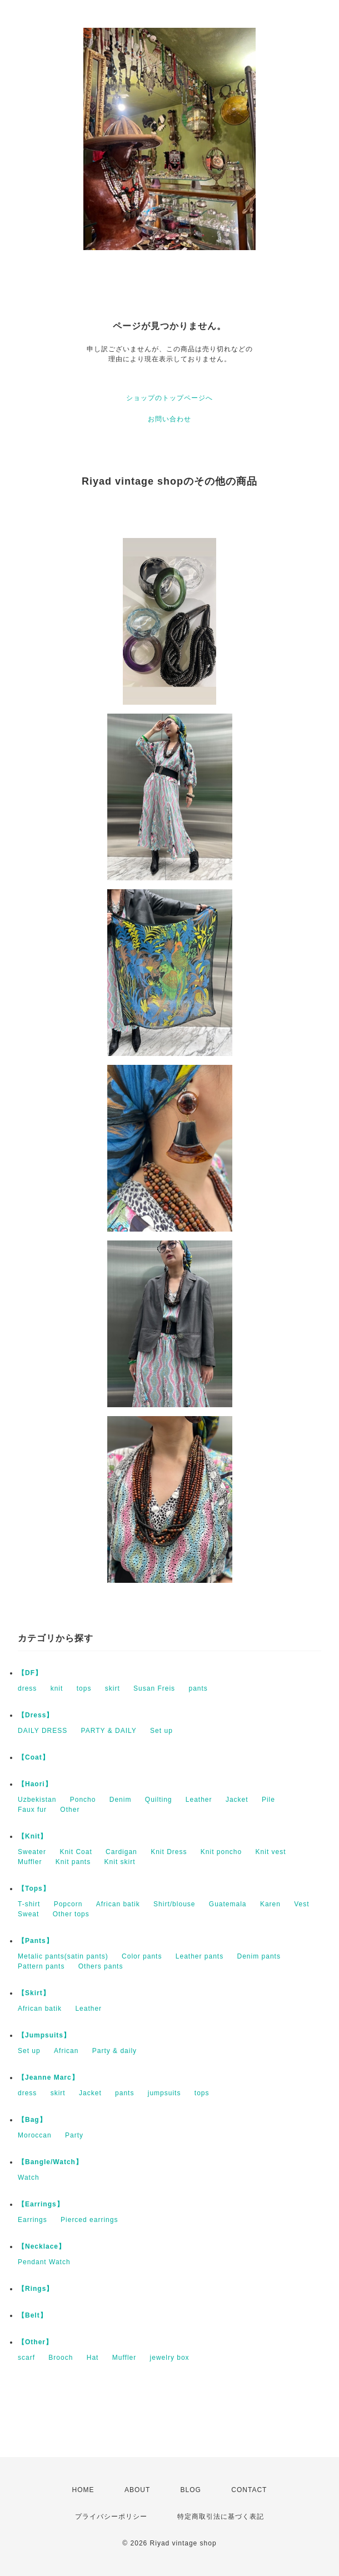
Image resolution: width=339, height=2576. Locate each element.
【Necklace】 (42, 2246)
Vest (301, 1904)
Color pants (142, 1956)
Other (69, 1809)
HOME (83, 2490)
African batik (118, 1904)
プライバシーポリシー (111, 2516)
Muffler (30, 1862)
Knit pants (73, 1862)
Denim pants (259, 1956)
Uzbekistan (37, 1799)
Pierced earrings (89, 2220)
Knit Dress (169, 1852)
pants (197, 1688)
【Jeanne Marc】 (48, 2077)
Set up (161, 1731)
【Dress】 (35, 1715)
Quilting (158, 1799)
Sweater (32, 1852)
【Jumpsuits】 (44, 2035)
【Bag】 (32, 2120)
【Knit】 (32, 1836)
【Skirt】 (34, 1993)
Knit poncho (221, 1852)
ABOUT (137, 2490)
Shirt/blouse (174, 1904)
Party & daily (114, 2051)
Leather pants (199, 1956)
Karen (270, 1904)
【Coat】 (33, 1757)
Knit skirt (120, 1862)
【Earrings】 (41, 2204)
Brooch (60, 2357)
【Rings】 (35, 2289)
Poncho (83, 1799)
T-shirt (29, 1904)
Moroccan (35, 2135)
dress (27, 1688)
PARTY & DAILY (109, 1731)
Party (74, 2135)
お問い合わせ (169, 419)
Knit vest (271, 1852)
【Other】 (35, 2342)
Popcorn (68, 1904)
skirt (112, 1688)
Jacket (237, 1799)
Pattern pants (41, 1966)
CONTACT (249, 2490)
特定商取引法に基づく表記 (220, 2516)
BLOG (191, 2490)
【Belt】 (32, 2315)
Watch (28, 2177)
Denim (120, 1799)
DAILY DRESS (42, 1731)
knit (57, 1688)
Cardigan (121, 1852)
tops (84, 1688)
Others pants (100, 1966)
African (66, 2051)
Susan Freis (154, 1688)
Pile (268, 1799)
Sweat (28, 1914)
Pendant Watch (44, 2262)
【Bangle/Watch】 (50, 2162)
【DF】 (30, 1673)
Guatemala (228, 1904)
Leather (199, 1799)
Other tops (71, 1914)
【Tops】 (34, 1888)
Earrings (32, 2220)
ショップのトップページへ (169, 398)
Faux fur (32, 1809)
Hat (93, 2357)
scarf (26, 2357)
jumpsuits (164, 2093)
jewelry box (170, 2357)
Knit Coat (75, 1852)
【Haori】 (35, 1784)
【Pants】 (35, 1941)
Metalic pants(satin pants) (63, 1956)
